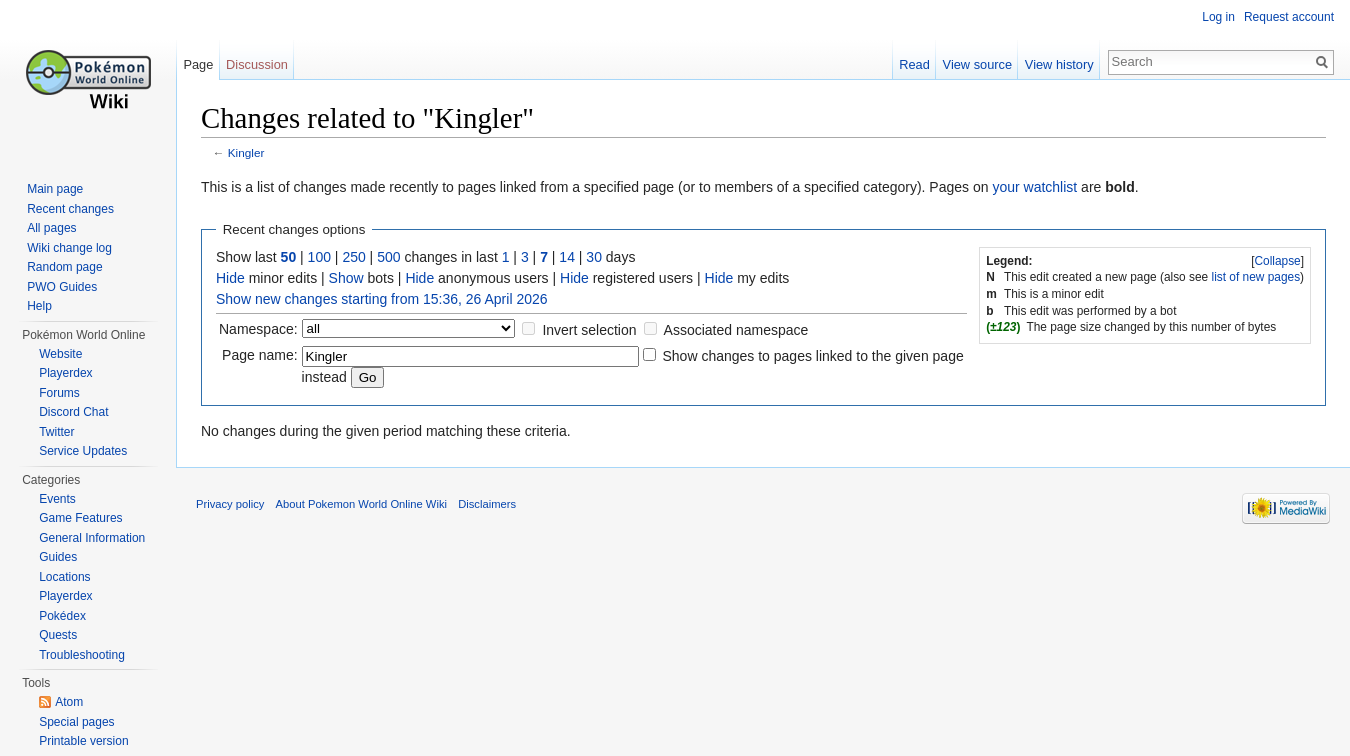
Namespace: (258, 329)
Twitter (56, 432)
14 (567, 257)
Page (198, 64)
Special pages (76, 722)
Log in (1218, 17)
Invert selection (589, 330)
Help (39, 306)
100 (319, 257)
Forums (59, 393)
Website (60, 354)
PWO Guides (62, 287)
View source (977, 64)
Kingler (246, 152)
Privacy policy (230, 504)
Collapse (1277, 261)
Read (914, 64)
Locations (64, 577)
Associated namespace (736, 330)
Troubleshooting (82, 655)
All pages (51, 228)
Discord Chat (73, 412)
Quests (58, 635)
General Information (92, 538)
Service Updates (83, 451)
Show (346, 278)
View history (1059, 64)
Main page (55, 189)
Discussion (257, 64)
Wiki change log (69, 248)
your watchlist (1034, 187)
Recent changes (70, 209)
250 (353, 257)
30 (594, 257)
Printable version (83, 741)
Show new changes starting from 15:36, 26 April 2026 (382, 299)
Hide (230, 278)
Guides (58, 557)
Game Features (80, 518)
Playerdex (65, 373)
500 (388, 257)
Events (57, 499)
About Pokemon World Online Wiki (361, 504)
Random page (64, 267)
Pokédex (62, 616)
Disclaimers (487, 504)
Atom (69, 702)
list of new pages (1256, 277)
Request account (1289, 17)
